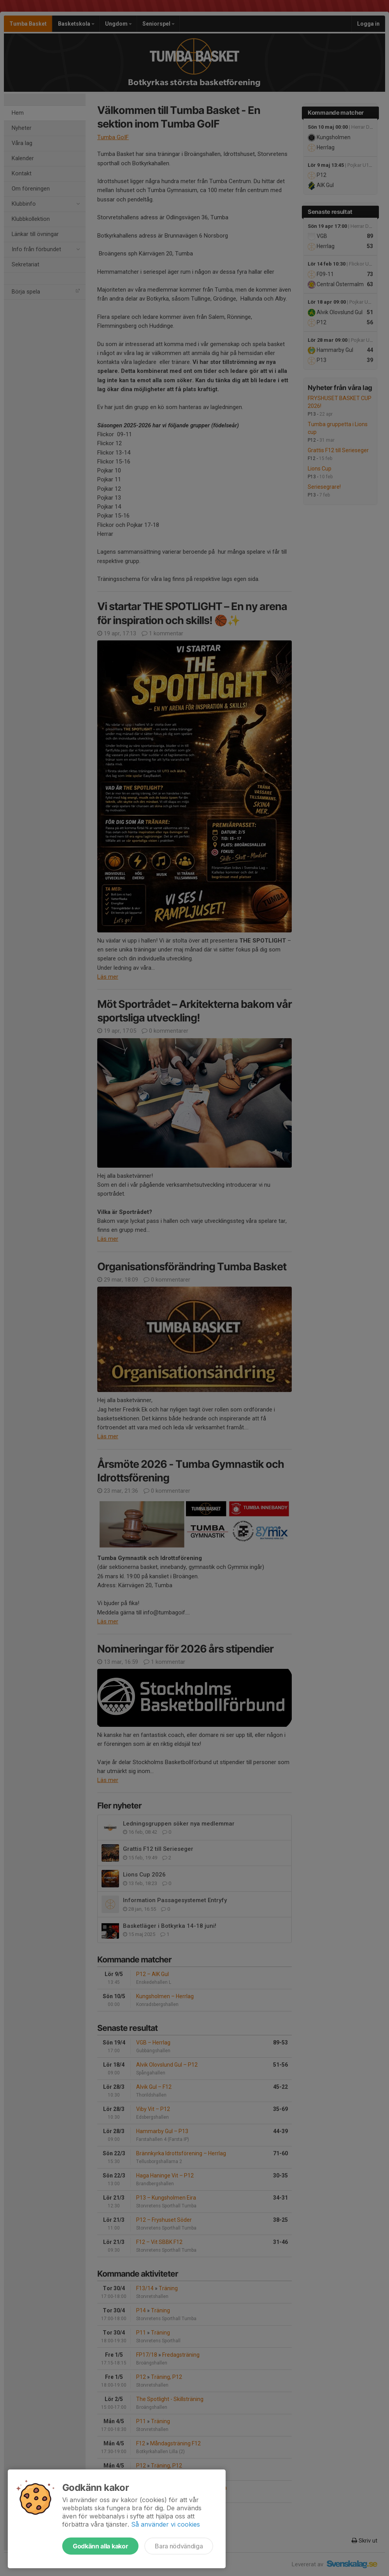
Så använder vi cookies (165, 2524)
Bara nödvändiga (179, 2546)
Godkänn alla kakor (100, 2546)
